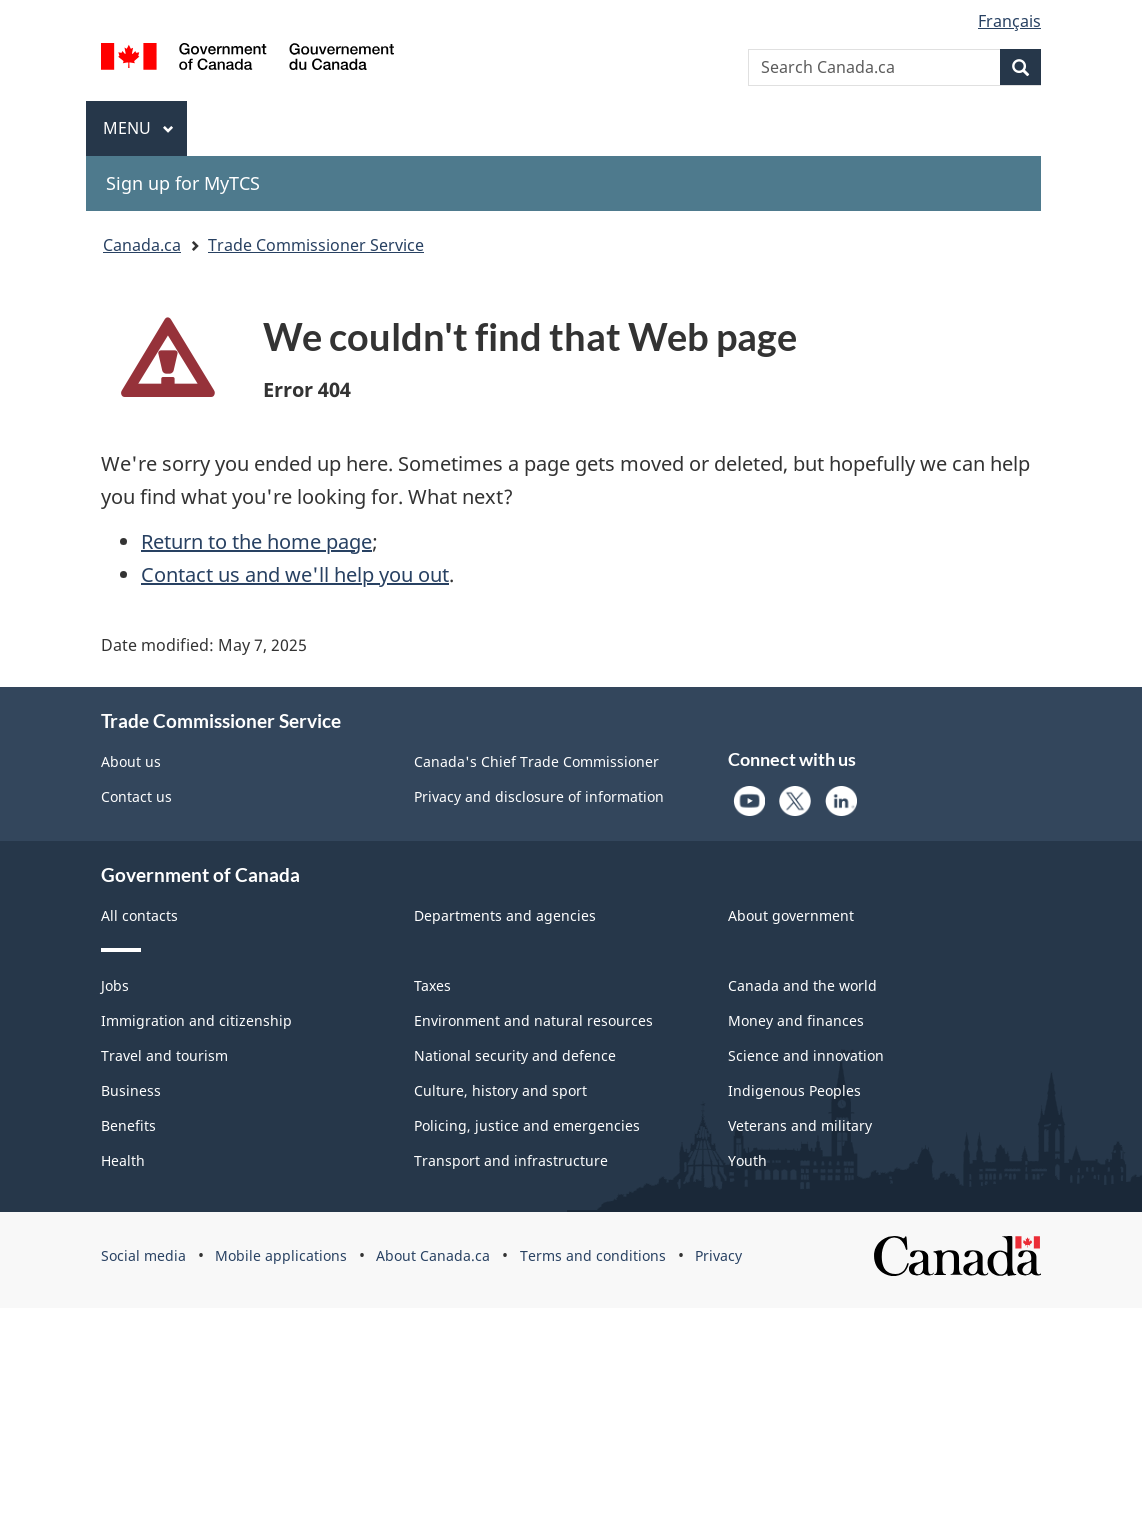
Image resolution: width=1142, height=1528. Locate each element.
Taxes (432, 985)
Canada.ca (142, 245)
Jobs (115, 985)
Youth (747, 1160)
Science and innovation (806, 1055)
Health (123, 1160)
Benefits (128, 1125)
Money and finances (796, 1020)
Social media (143, 1255)
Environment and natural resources (533, 1020)
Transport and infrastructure (511, 1160)
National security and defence (515, 1055)
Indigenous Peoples (794, 1090)
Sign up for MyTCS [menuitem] (183, 183)
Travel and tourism (164, 1055)
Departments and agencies (505, 915)
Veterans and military (800, 1125)
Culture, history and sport (500, 1090)
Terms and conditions (593, 1255)
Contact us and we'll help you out (295, 574)
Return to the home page (256, 541)
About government (791, 915)
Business (131, 1090)
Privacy (718, 1255)
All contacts (139, 915)
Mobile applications (281, 1255)
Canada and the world (802, 985)
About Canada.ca (433, 1255)
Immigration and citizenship (196, 1020)
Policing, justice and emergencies (527, 1125)
